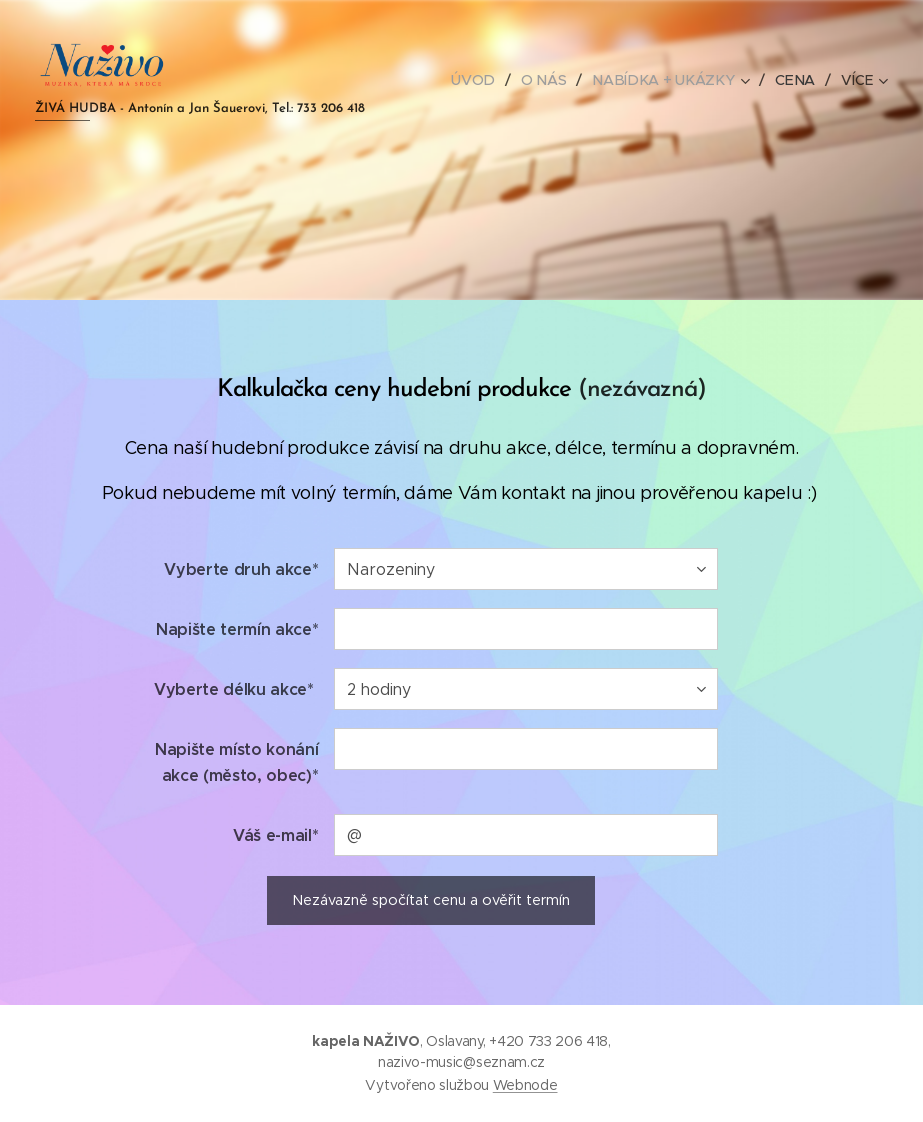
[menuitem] (483, 80)
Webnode (525, 1085)
